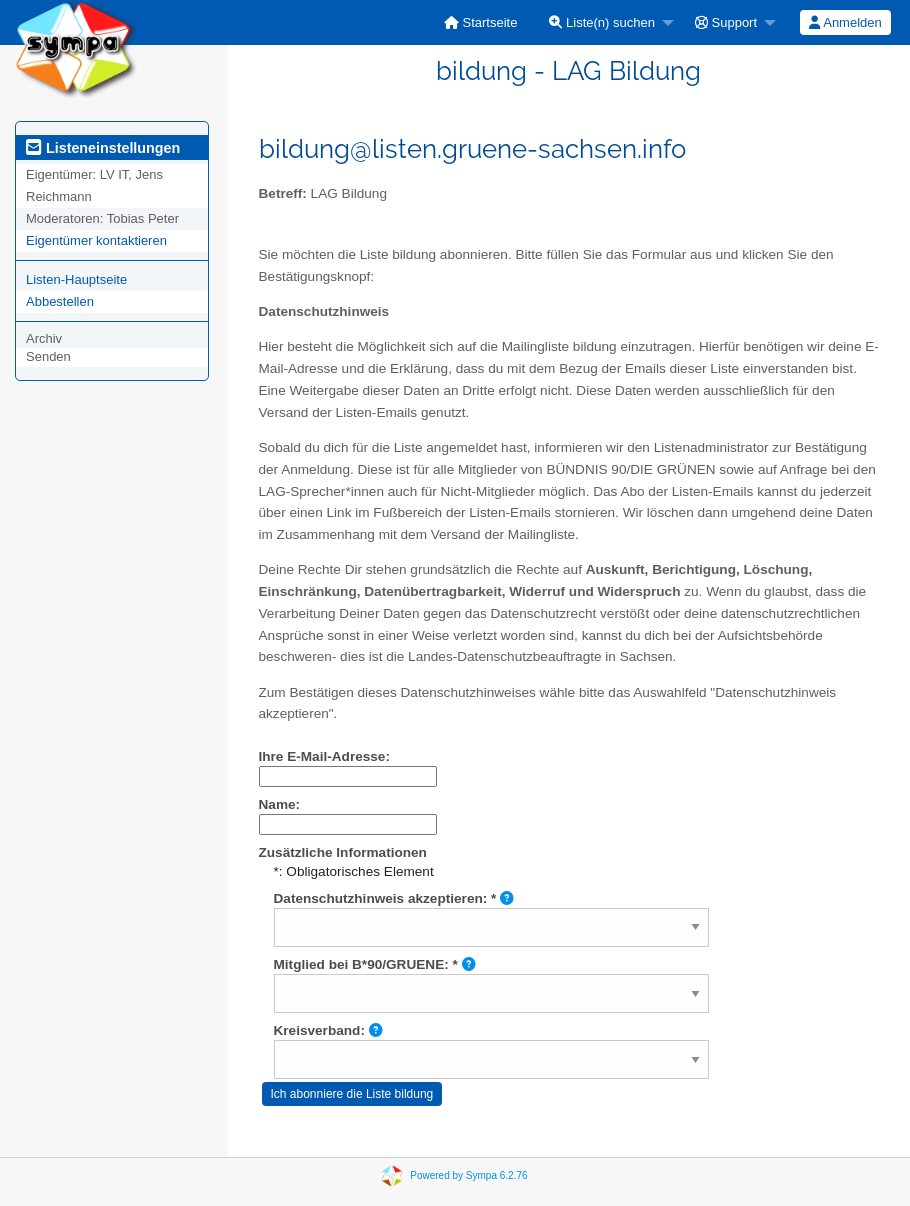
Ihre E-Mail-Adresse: (324, 756)
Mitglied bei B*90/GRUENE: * (375, 964)
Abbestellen (60, 301)
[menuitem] (481, 22)
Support (726, 22)
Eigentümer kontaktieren (96, 240)
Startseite (481, 22)
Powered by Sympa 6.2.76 (468, 1175)
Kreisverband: (328, 1030)
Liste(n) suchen (602, 22)
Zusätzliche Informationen (343, 852)
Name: (280, 804)
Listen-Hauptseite (76, 279)
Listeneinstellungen (103, 148)
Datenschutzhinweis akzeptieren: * (394, 898)
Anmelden (845, 22)
